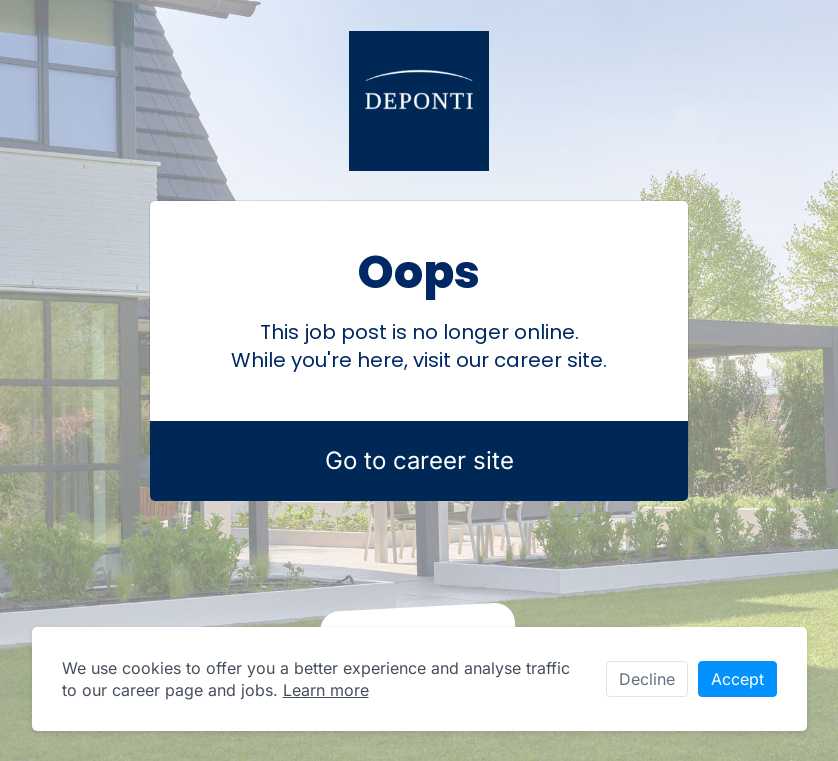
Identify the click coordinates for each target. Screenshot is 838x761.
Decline (647, 679)
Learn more (326, 690)
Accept (737, 679)
